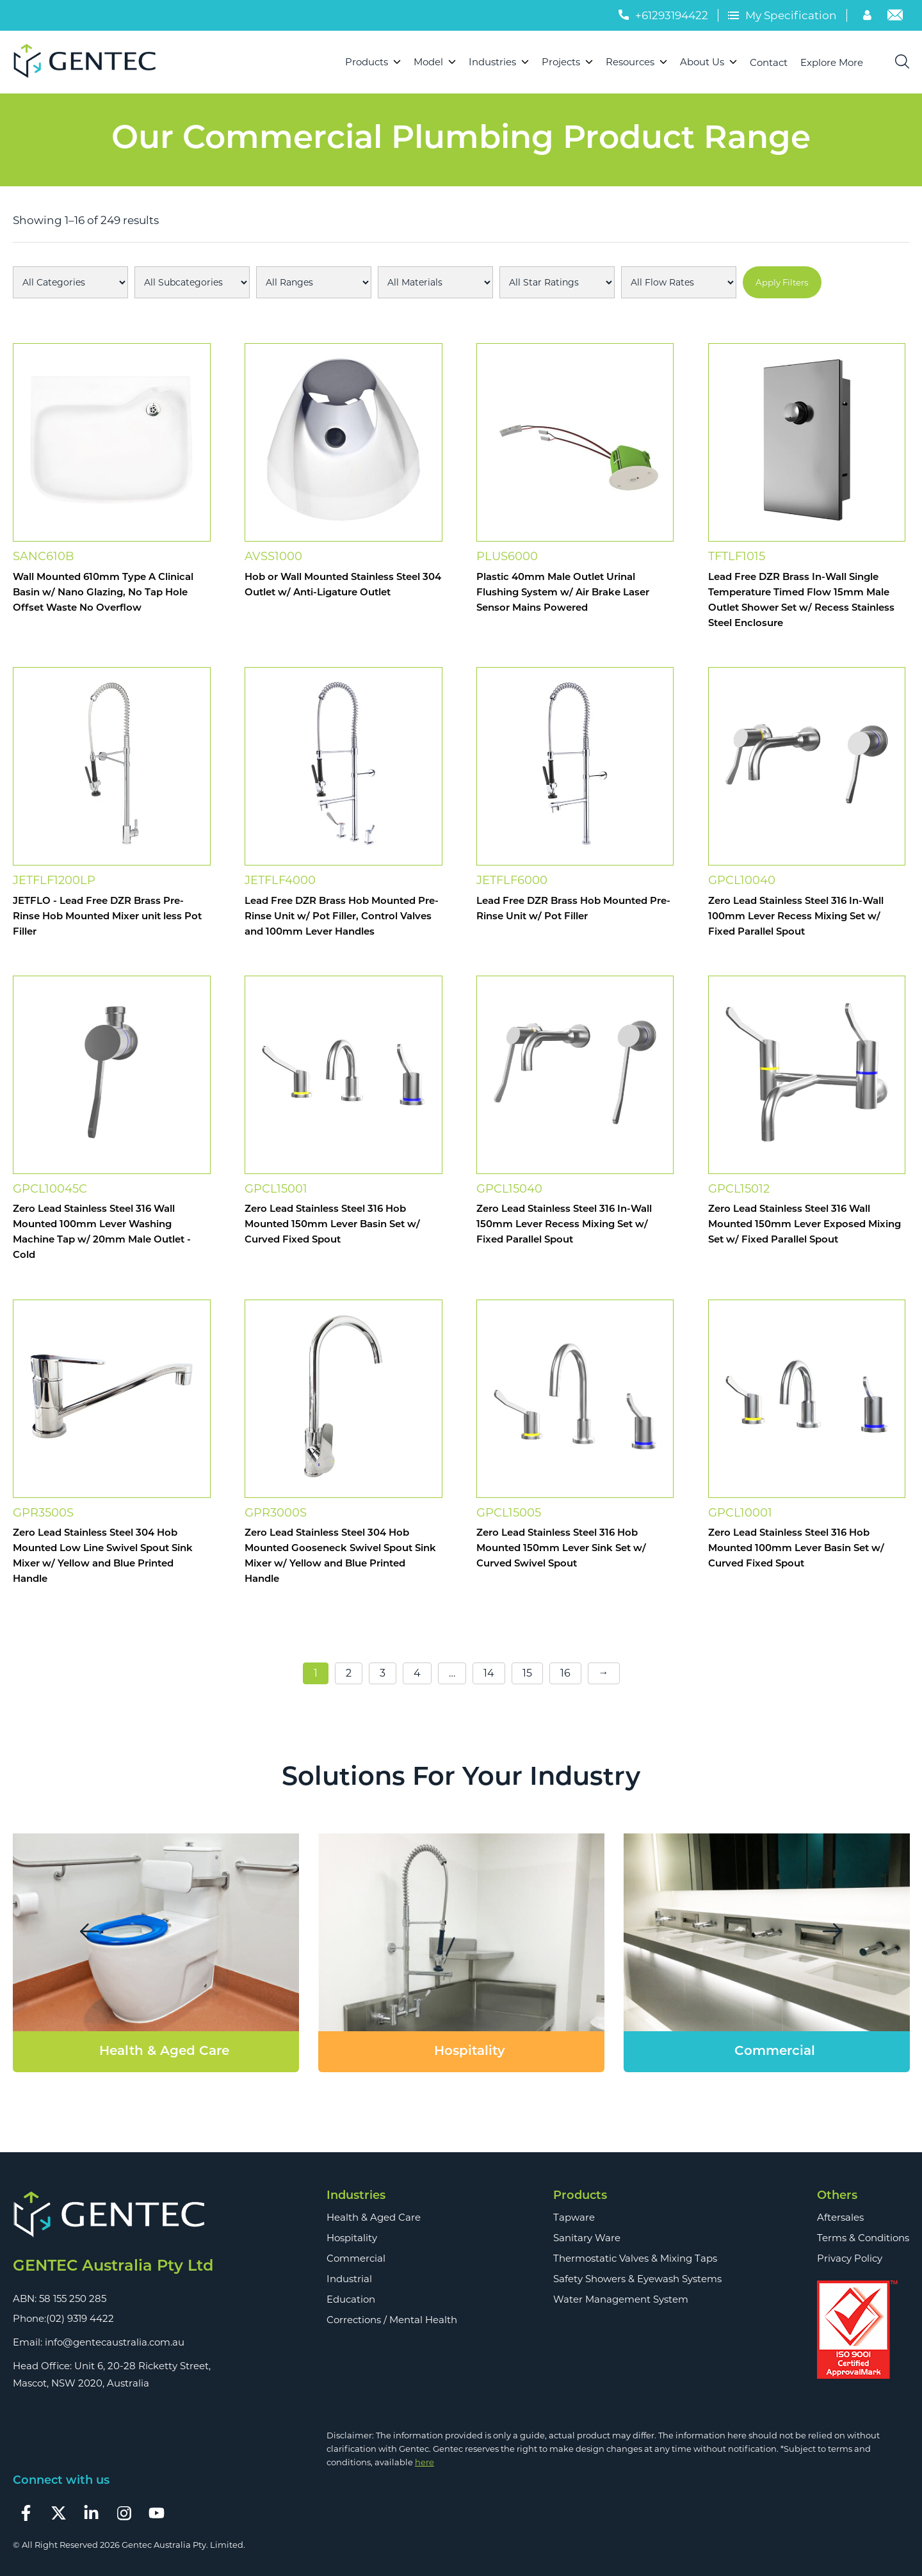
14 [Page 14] (488, 1673)
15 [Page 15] (527, 1673)
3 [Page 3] (382, 1673)
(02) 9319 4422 (80, 2318)
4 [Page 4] (417, 1673)
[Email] (895, 17)
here (424, 2462)
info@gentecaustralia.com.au (114, 2342)
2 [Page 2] (349, 1673)
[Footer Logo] (113, 2215)
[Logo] (90, 62)
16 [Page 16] (565, 1673)
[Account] (869, 17)
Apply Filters (782, 282)
